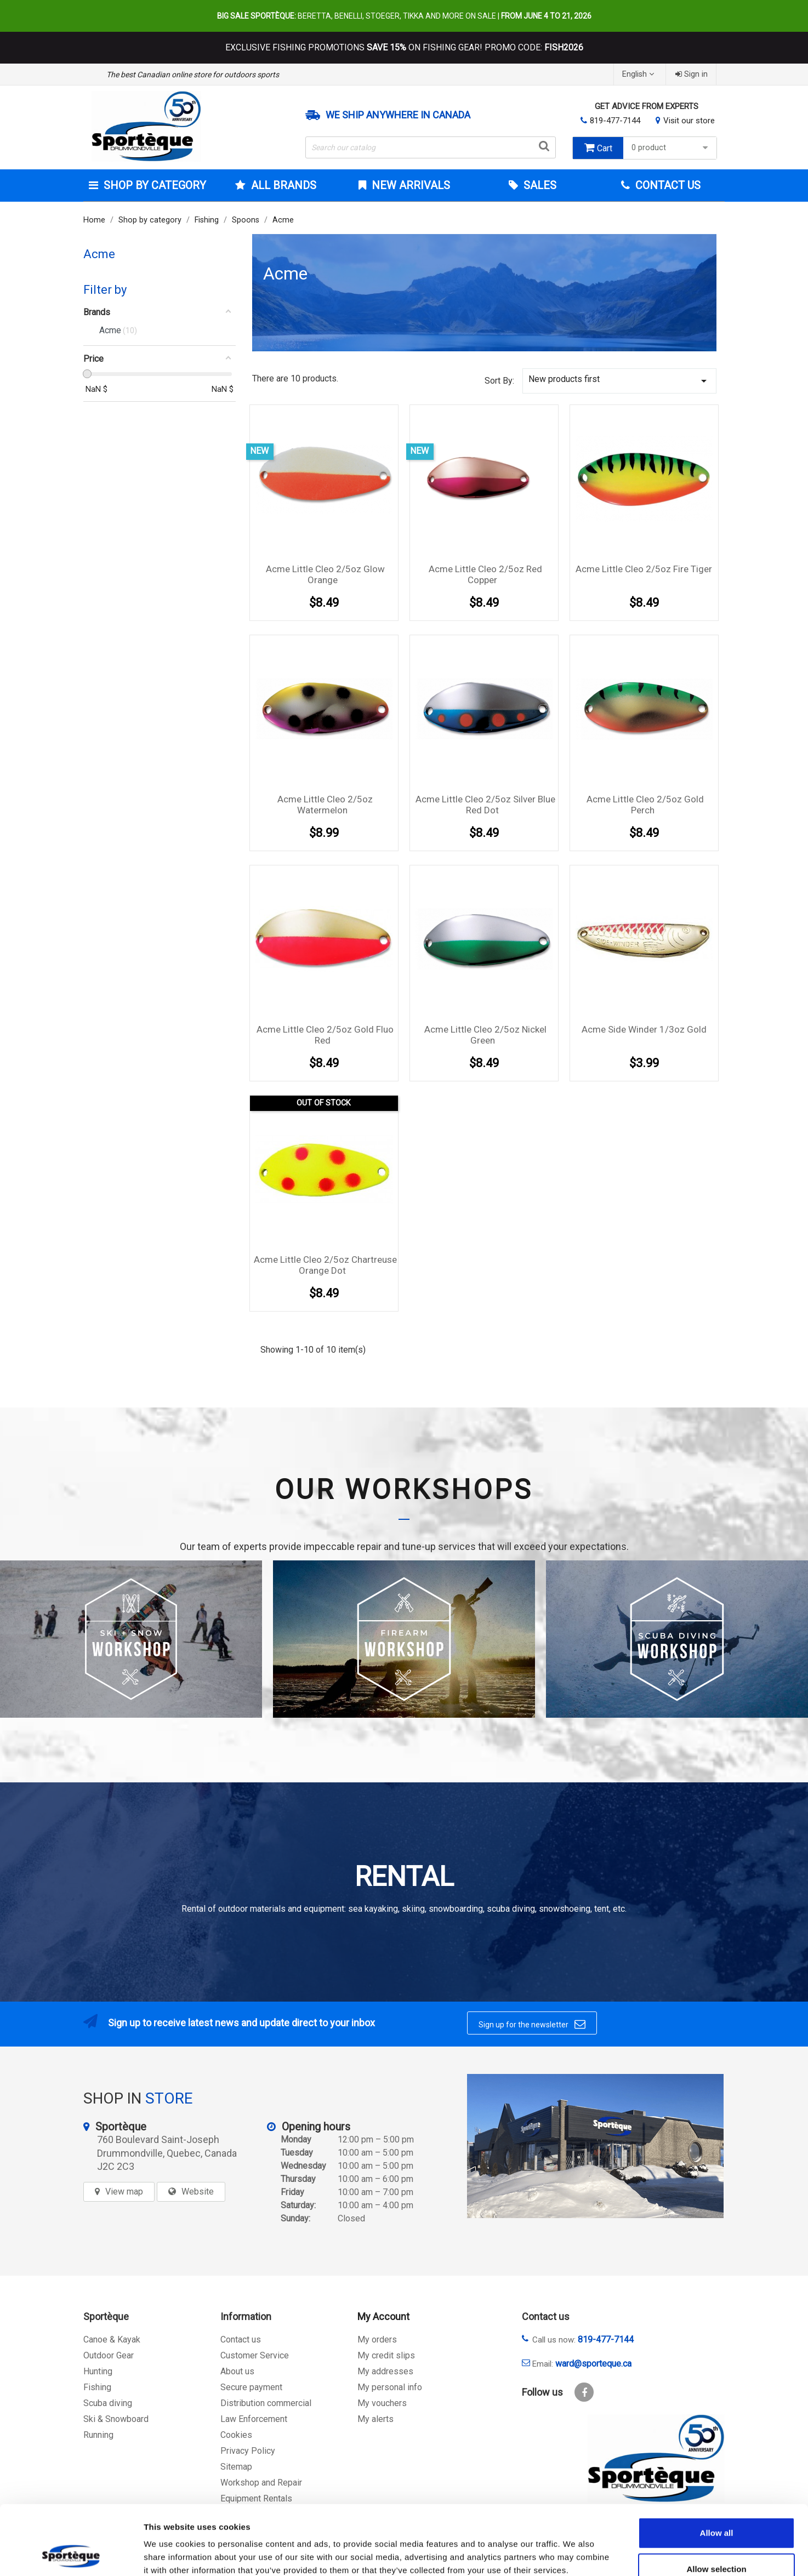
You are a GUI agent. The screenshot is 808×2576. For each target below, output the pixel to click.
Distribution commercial (265, 2403)
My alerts (375, 2419)
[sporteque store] (595, 2146)
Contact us (240, 2339)
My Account (383, 2316)
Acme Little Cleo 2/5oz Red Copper (485, 574)
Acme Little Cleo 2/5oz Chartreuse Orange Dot (325, 1265)
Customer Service (254, 2355)
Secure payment (251, 2387)
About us (237, 2371)
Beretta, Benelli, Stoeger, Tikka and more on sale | (404, 16)
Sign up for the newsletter (532, 2024)
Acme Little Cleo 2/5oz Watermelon (325, 805)
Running (98, 2435)
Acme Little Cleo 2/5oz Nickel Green (485, 1035)
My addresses (385, 2371)
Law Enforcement (253, 2419)
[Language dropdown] (639, 74)
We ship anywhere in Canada (398, 115)
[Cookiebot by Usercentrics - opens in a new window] (71, 2554)
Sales (538, 185)
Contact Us (667, 185)
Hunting (97, 2371)
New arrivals (409, 185)
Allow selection (716, 2504)
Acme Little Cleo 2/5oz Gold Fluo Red (325, 1035)
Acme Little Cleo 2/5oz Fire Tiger (644, 568)
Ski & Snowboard (116, 2419)
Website (197, 2191)
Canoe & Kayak (111, 2339)
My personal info (389, 2387)
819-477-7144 (615, 121)
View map (124, 2191)
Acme (99, 254)
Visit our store (689, 121)
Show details (575, 2554)
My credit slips (386, 2355)
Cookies (236, 2435)
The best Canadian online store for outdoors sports (192, 74)
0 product (671, 147)
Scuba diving (107, 2403)
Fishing (97, 2387)
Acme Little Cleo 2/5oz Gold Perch (645, 805)
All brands (282, 185)
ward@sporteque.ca (593, 2363)
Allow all (716, 2467)
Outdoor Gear (108, 2355)
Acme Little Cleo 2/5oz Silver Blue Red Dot (485, 805)
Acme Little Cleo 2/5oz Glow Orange (325, 574)
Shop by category (153, 185)
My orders (377, 2339)
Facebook (584, 2392)
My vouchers (382, 2403)
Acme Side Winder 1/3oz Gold (644, 1029)
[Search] (430, 147)
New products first (619, 380)
